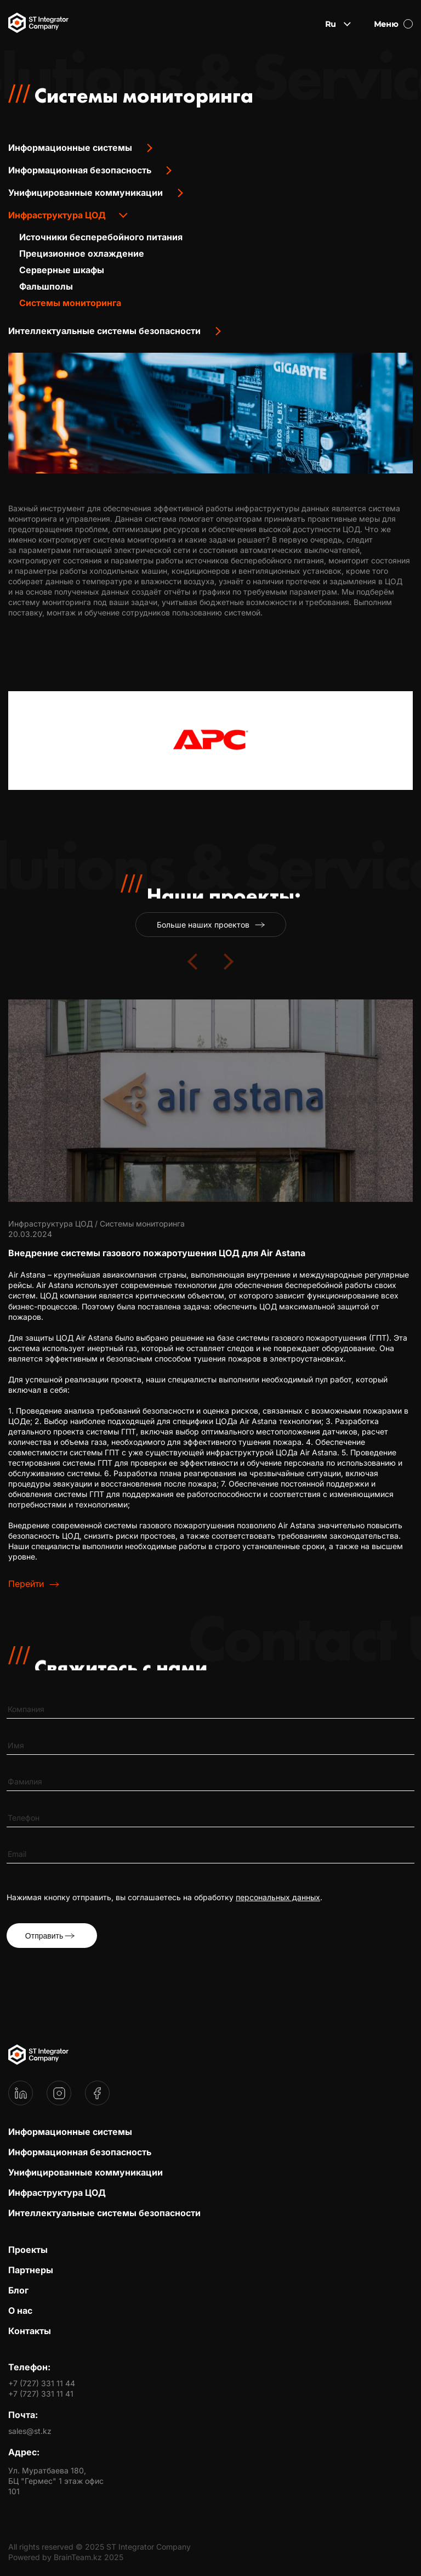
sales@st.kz (30, 2431)
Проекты (28, 2249)
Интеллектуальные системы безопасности (104, 330)
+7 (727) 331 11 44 (41, 2383)
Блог (18, 2290)
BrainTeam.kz (78, 2557)
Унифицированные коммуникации (85, 192)
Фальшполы (46, 286)
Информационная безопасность (79, 170)
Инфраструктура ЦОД (57, 215)
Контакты (29, 2330)
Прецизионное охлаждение (81, 253)
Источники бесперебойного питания (101, 236)
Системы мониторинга (70, 302)
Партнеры (30, 2269)
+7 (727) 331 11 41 (40, 2393)
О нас (20, 2310)
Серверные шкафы (61, 269)
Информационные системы (70, 147)
